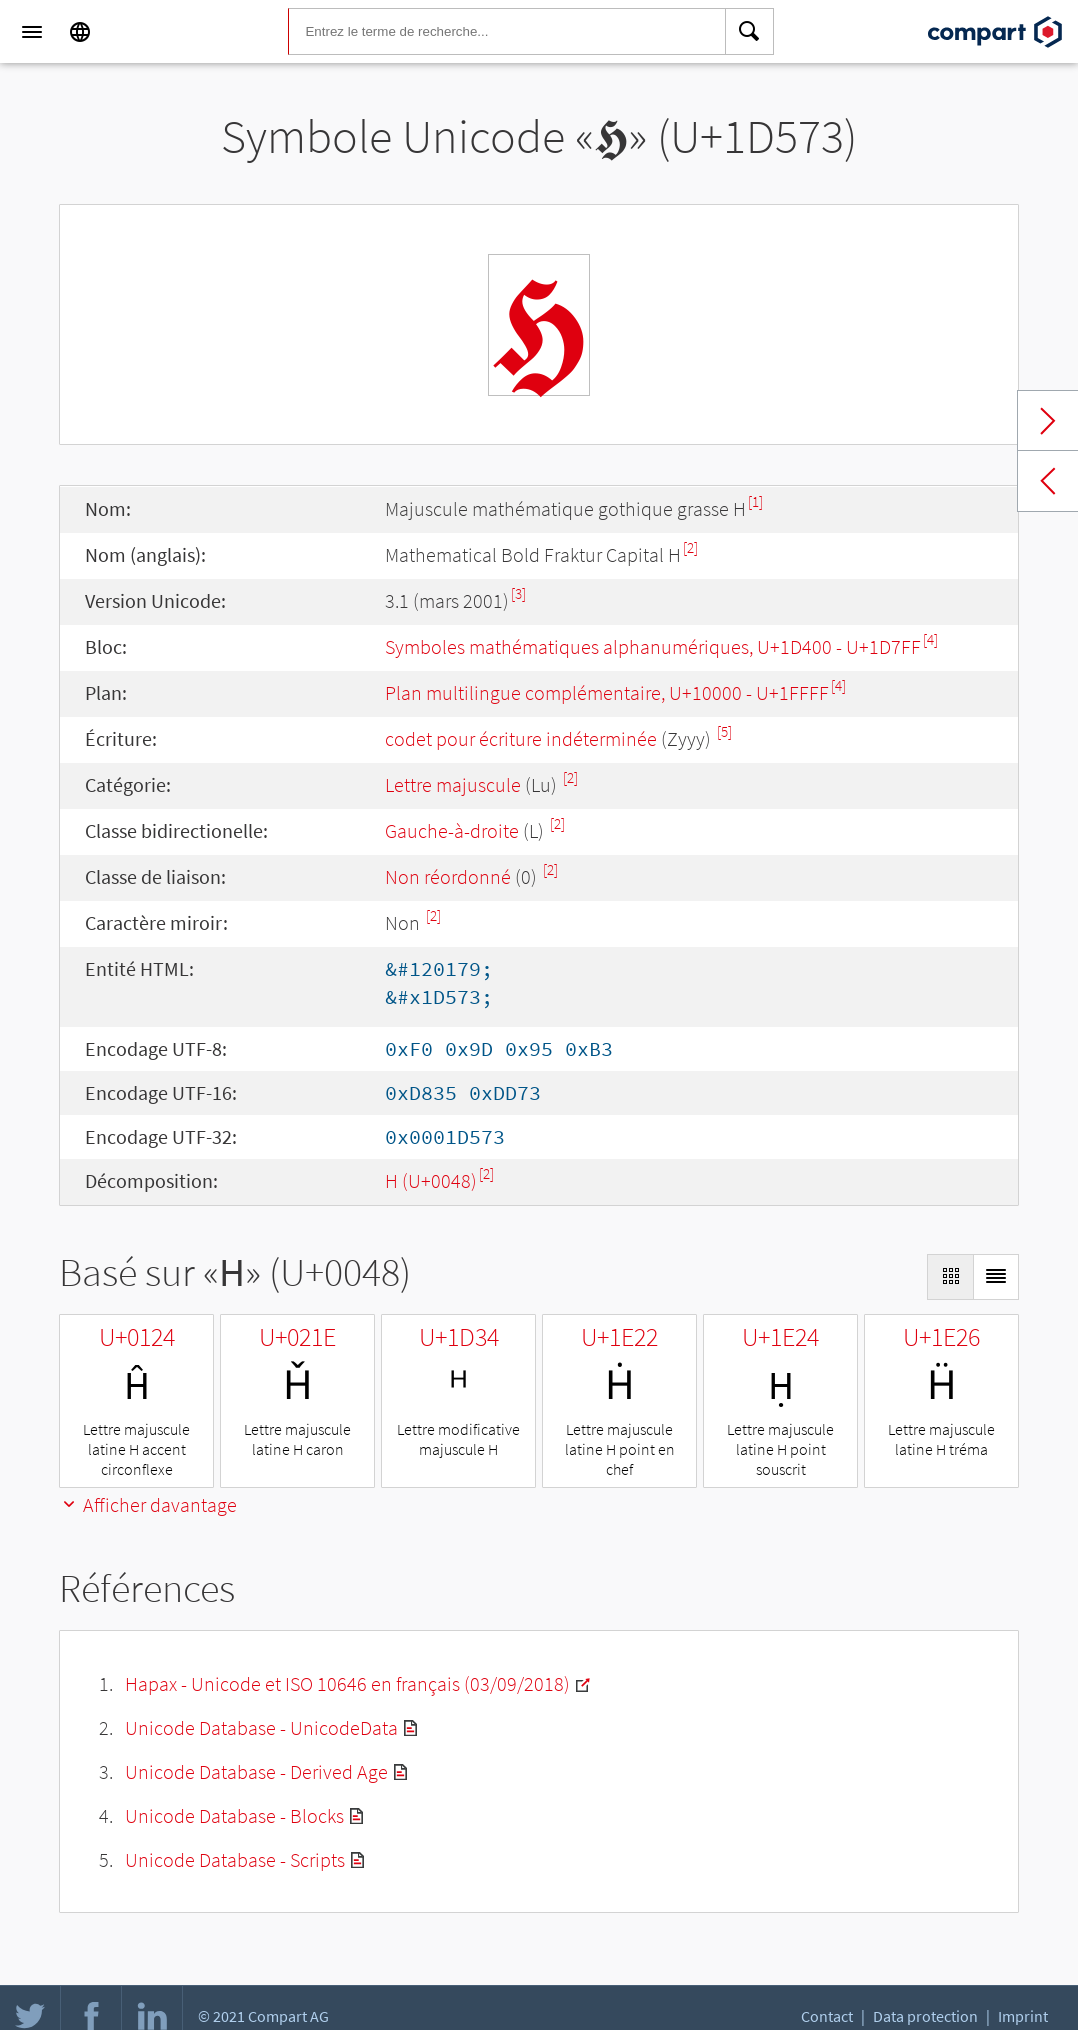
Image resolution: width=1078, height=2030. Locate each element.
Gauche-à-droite (452, 830)
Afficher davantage (148, 1504)
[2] (690, 547)
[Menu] (32, 32)
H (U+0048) (431, 1180)
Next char (1048, 421)
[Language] (80, 32)
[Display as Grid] (950, 1277)
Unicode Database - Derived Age (256, 1771)
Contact (827, 2016)
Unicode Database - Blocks (234, 1815)
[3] (518, 593)
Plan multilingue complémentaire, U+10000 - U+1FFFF (607, 692)
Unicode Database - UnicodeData (261, 1727)
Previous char (1048, 481)
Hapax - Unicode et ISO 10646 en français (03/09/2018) (347, 1683)
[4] (930, 639)
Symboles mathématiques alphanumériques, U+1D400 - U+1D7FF (653, 646)
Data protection (925, 2016)
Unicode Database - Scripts (235, 1859)
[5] (724, 731)
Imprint (1023, 2016)
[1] (755, 501)
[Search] (750, 32)
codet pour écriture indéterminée (521, 738)
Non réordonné (448, 876)
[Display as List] (996, 1277)
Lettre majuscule (453, 784)
